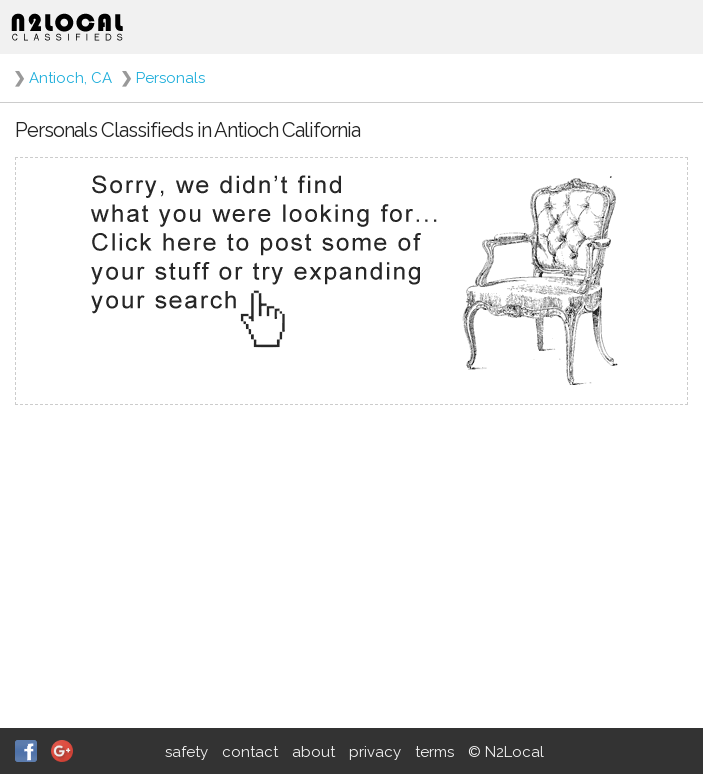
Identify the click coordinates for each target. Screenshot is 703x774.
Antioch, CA (70, 78)
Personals (170, 78)
